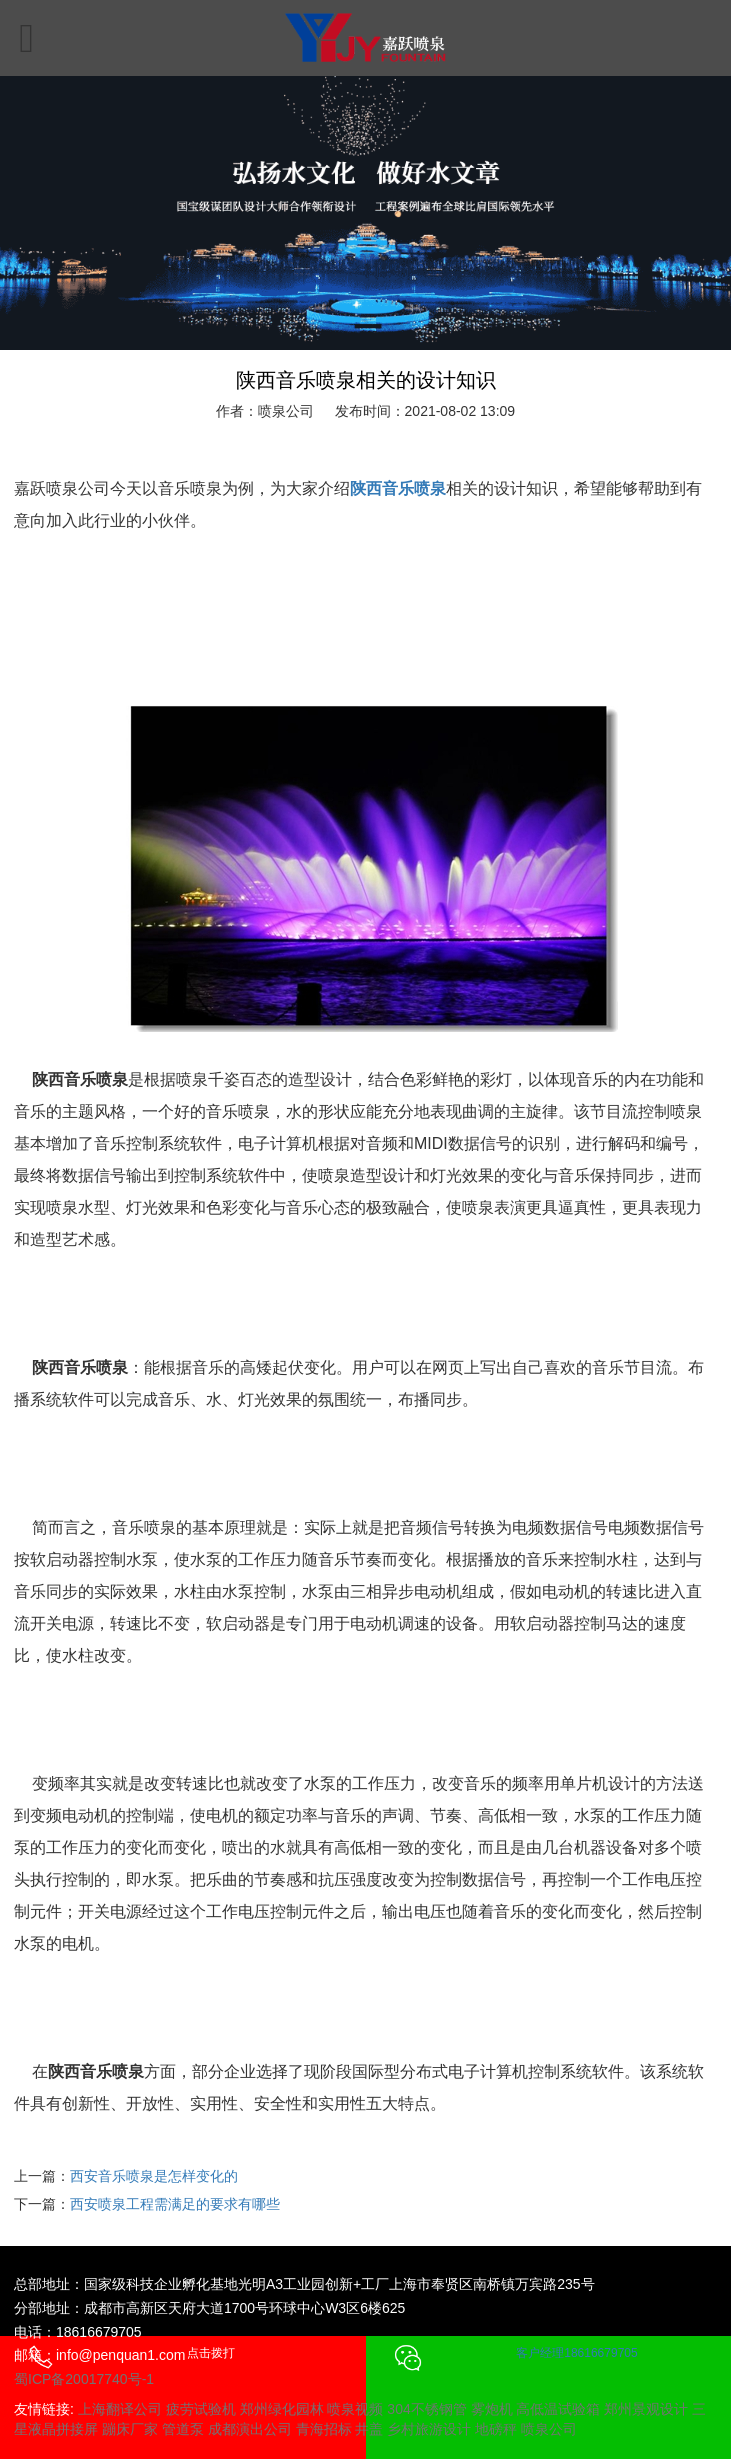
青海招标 (324, 2429)
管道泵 (183, 2429)
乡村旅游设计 (429, 2429)
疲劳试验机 (201, 2409)
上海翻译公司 (120, 2409)
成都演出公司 (250, 2429)
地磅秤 (496, 2429)
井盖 (369, 2429)
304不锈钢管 (426, 2409)
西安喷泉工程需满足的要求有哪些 (175, 2204)
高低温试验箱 (558, 2409)
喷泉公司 (549, 2429)
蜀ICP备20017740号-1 (84, 2379)
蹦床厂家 (130, 2429)
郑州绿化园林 (282, 2409)
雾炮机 (492, 2409)
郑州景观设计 (646, 2409)
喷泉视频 (355, 2409)
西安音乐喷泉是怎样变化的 (154, 2176)
